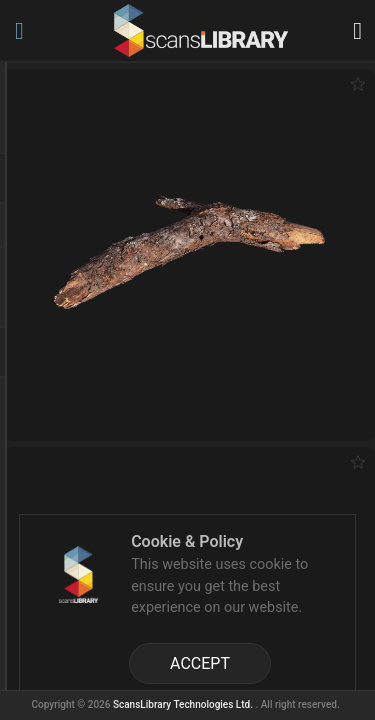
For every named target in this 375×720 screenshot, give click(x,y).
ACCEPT (200, 663)
